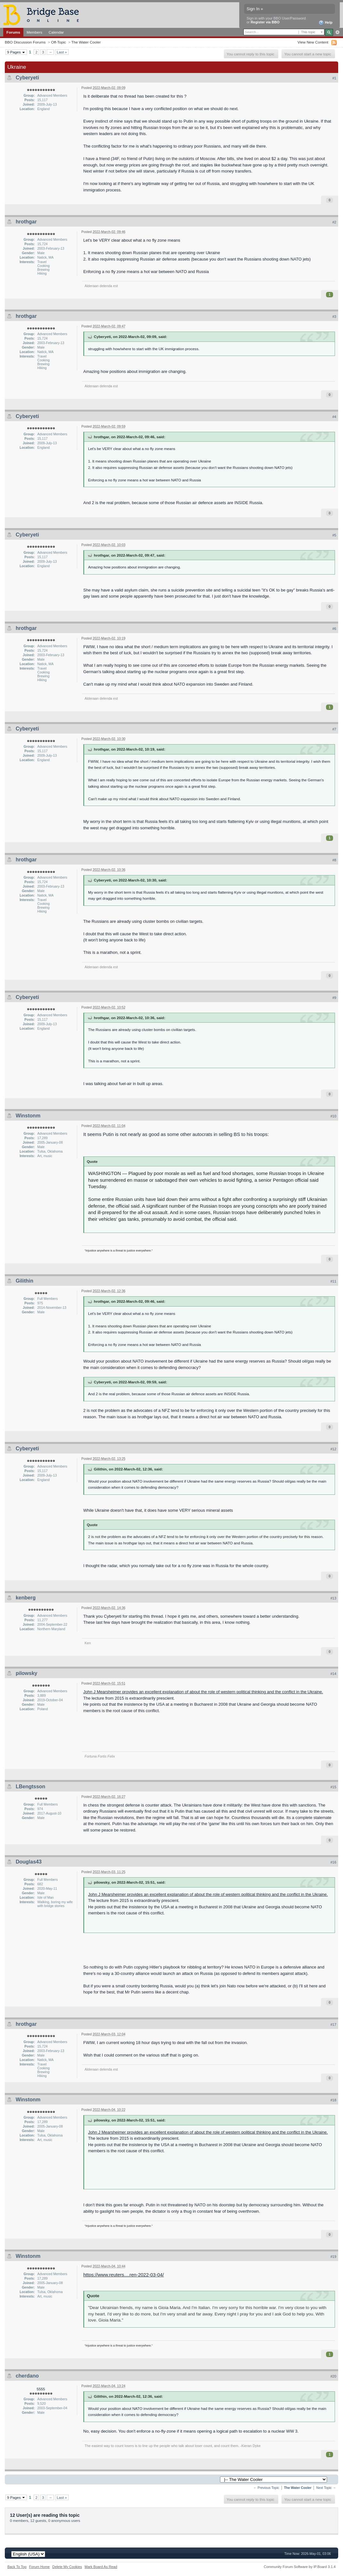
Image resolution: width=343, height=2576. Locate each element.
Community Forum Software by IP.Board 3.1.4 (300, 2567)
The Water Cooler (86, 42)
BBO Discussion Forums (25, 42)
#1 (334, 78)
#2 (334, 222)
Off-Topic (58, 42)
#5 (334, 535)
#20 (333, 2376)
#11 (333, 1281)
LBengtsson (30, 1786)
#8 (334, 860)
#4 (334, 417)
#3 (334, 316)
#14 (333, 1674)
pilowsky (26, 1673)
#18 (333, 2100)
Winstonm (28, 1115)
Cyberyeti (27, 77)
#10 (333, 1116)
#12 (333, 1449)
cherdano (27, 2376)
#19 (333, 2256)
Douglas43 (29, 1861)
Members (34, 32)
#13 (333, 1598)
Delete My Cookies (67, 2567)
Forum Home (39, 2567)
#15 (333, 1787)
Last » (62, 52)
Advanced (337, 32)
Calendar (56, 32)
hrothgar (26, 221)
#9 (334, 998)
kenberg (26, 1597)
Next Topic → (326, 2488)
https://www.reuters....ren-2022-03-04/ (123, 2274)
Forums (13, 32)
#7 (334, 729)
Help (325, 22)
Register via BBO (265, 22)
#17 (333, 2024)
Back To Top (17, 2567)
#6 (334, 629)
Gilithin (24, 1281)
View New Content (313, 42)
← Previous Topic (266, 2488)
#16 (333, 1862)
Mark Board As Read (101, 2567)
